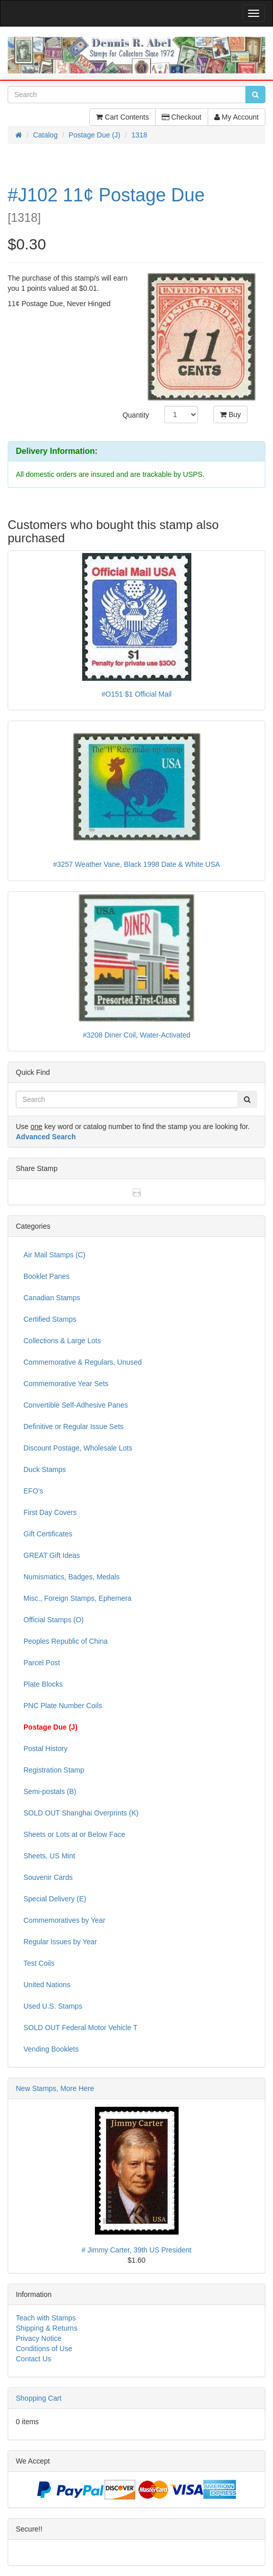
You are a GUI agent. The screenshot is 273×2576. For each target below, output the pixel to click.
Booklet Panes (46, 1276)
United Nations (46, 1985)
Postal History (45, 1748)
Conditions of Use (44, 2348)
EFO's (33, 1491)
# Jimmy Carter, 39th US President (137, 2250)
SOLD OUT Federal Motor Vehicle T (80, 2027)
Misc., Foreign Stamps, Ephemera (77, 1598)
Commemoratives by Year (64, 1920)
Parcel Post (41, 1663)
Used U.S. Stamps (52, 2006)
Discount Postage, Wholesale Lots (77, 1448)
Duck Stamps (44, 1469)
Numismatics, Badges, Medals (71, 1577)
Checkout (182, 117)
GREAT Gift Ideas (51, 1555)
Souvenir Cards (48, 1877)
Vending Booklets (51, 2049)
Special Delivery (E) (54, 1899)
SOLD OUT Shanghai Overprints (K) (80, 1813)
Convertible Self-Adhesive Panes (75, 1405)
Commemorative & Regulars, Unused (82, 1362)
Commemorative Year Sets (66, 1383)
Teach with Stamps (46, 2318)
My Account (236, 117)
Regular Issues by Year (60, 1942)
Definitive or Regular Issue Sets (73, 1426)
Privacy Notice (38, 2338)
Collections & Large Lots (62, 1341)
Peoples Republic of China (65, 1641)
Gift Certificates (47, 1534)
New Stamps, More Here (55, 2088)
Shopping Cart (39, 2398)
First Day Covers (50, 1512)
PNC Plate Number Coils (62, 1705)
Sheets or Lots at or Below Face (74, 1834)
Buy (230, 414)
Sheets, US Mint (49, 1856)
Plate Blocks (43, 1684)
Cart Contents (122, 117)
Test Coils (39, 1963)
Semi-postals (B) (49, 1791)
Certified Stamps (49, 1319)
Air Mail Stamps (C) (54, 1255)
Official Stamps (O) (53, 1620)
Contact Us (33, 2359)
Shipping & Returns (47, 2328)
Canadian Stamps (51, 1298)
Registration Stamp (53, 1770)
